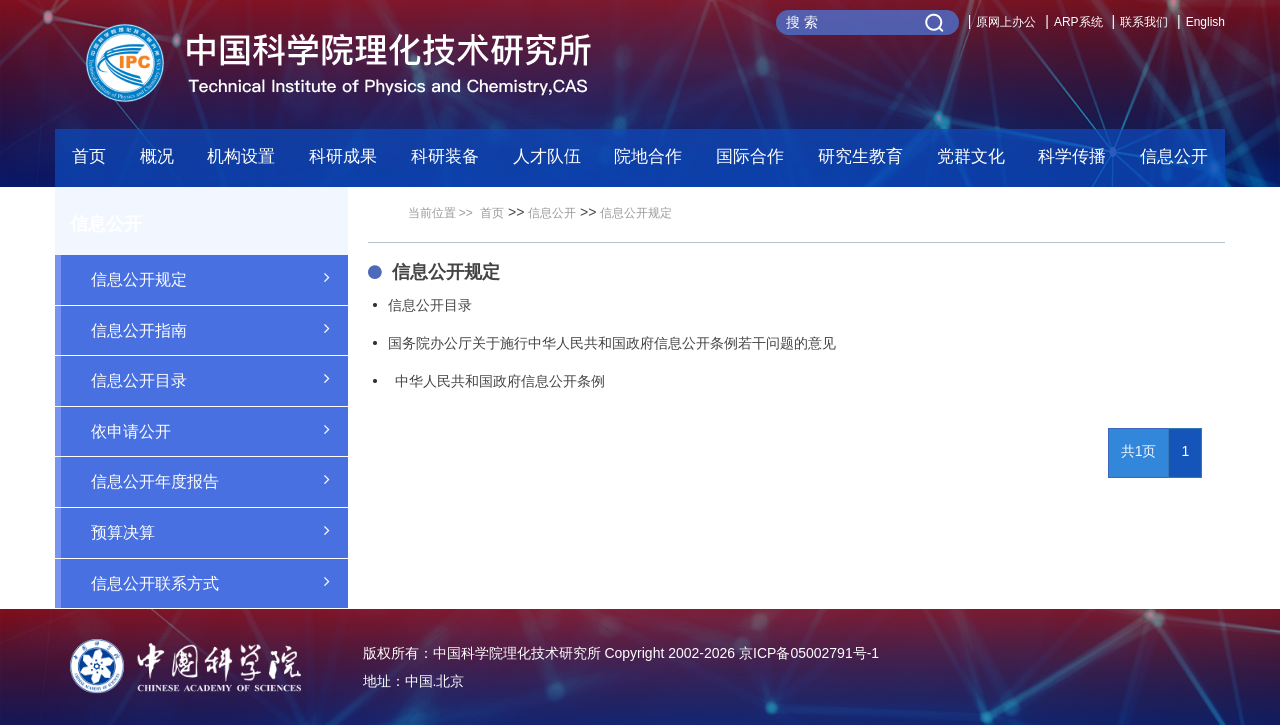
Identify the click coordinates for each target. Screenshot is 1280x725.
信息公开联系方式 (219, 582)
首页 (89, 156)
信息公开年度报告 (219, 480)
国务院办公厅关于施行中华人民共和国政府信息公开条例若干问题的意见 (612, 343)
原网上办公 (1006, 22)
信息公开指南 (219, 329)
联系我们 (1144, 22)
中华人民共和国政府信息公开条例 (496, 381)
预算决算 (219, 531)
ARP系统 (1078, 22)
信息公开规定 (219, 278)
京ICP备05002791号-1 (809, 653)
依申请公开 (219, 430)
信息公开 (552, 213)
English (1205, 22)
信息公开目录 (219, 379)
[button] (445, 162)
